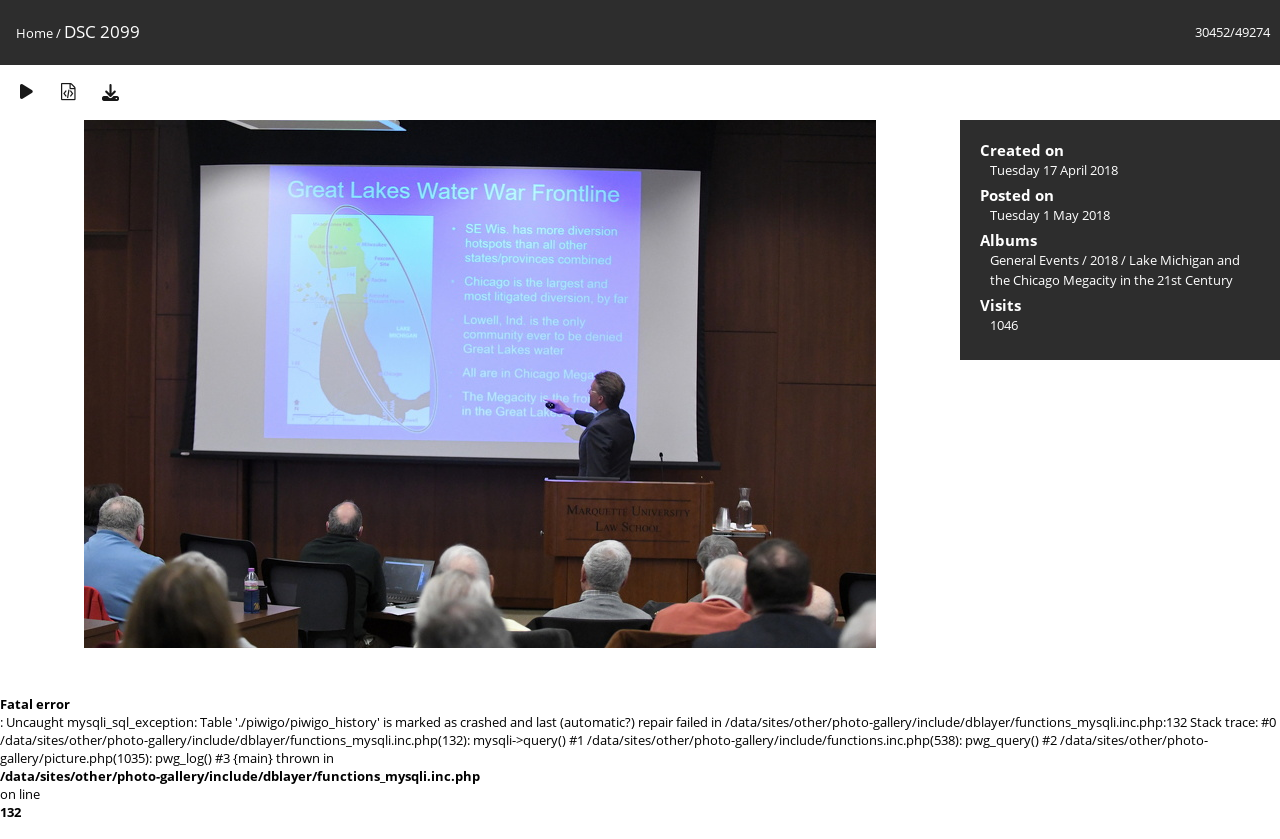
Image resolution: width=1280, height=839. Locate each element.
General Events (1034, 260)
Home (34, 33)
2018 (1104, 260)
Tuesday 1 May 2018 (1050, 215)
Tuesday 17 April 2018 (1054, 170)
